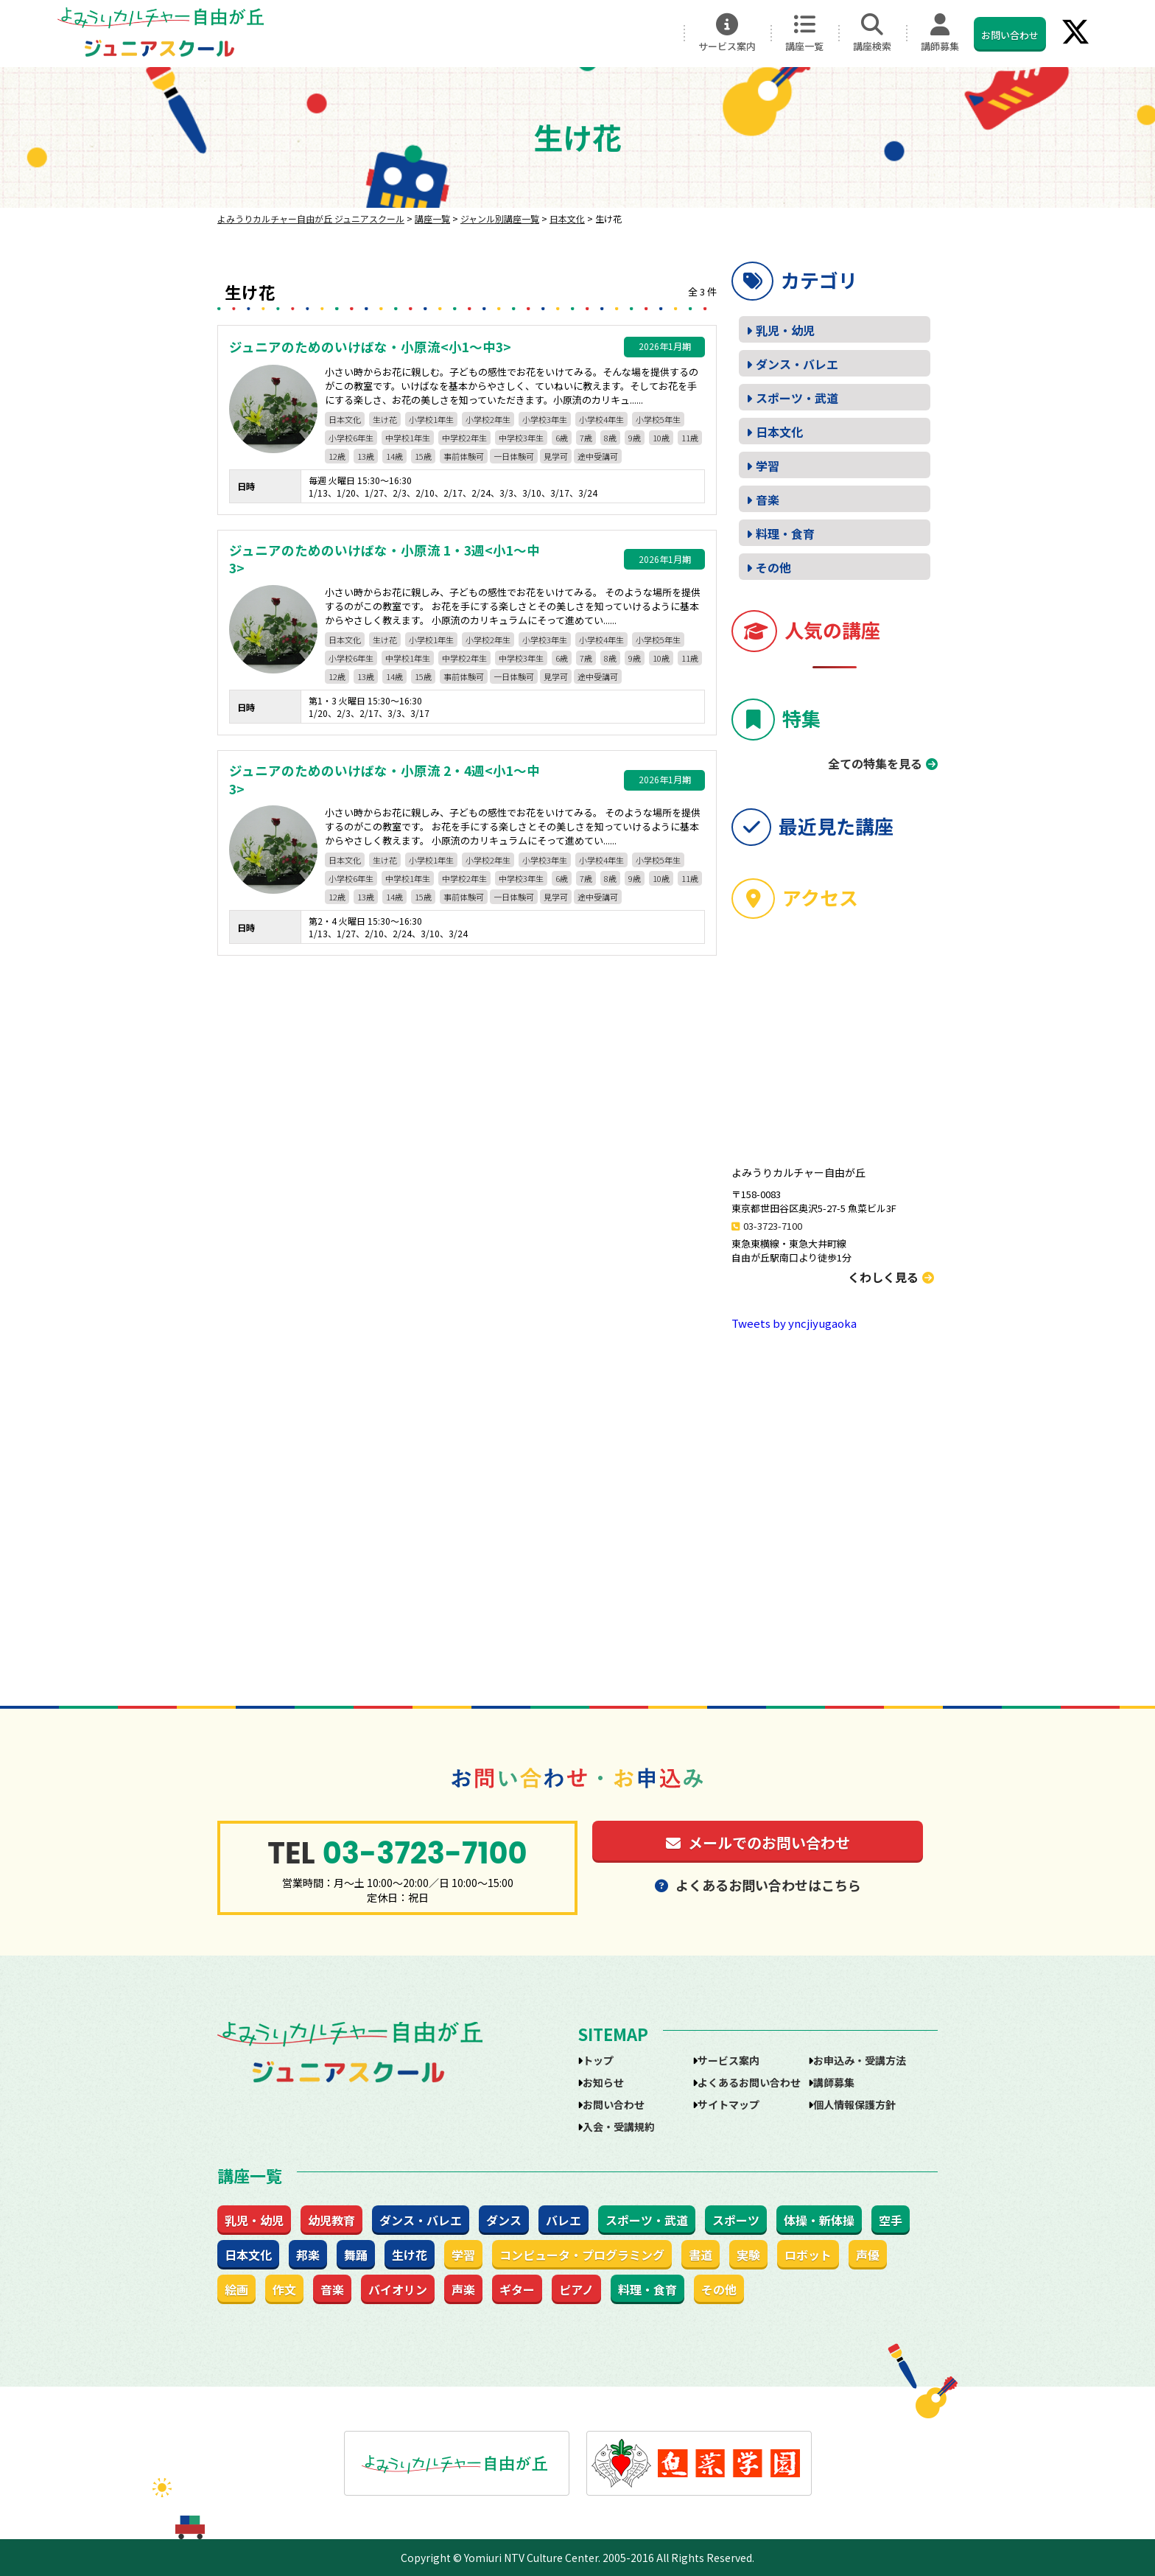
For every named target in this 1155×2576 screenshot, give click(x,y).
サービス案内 (727, 33)
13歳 (365, 456)
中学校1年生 (407, 438)
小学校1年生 (431, 419)
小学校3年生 (544, 419)
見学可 (556, 456)
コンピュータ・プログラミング (581, 2255)
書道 (700, 2255)
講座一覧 (804, 33)
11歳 (689, 438)
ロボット (808, 2255)
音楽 (767, 499)
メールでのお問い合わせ (758, 1842)
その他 (773, 567)
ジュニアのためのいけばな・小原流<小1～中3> (370, 347)
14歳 (394, 456)
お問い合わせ (1010, 35)
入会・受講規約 (619, 2126)
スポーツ (735, 2220)
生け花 (385, 419)
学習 (767, 466)
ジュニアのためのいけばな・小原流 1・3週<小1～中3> (384, 560)
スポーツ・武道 (797, 398)
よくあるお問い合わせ (749, 2082)
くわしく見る (891, 1277)
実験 (748, 2255)
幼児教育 (331, 2220)
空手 (890, 2220)
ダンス (504, 2220)
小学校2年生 (488, 419)
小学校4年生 (601, 419)
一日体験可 (514, 456)
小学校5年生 (658, 419)
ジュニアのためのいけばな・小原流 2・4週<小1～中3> (384, 780)
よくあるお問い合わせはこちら (758, 1884)
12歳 (337, 456)
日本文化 (345, 419)
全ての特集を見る (875, 763)
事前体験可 (463, 456)
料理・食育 (785, 533)
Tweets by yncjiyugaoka (794, 1323)
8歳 (610, 438)
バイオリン (397, 2289)
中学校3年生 (521, 438)
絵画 (236, 2289)
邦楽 (308, 2255)
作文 (284, 2289)
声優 (868, 2255)
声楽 (463, 2289)
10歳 (661, 438)
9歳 (634, 438)
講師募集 (940, 33)
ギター (517, 2289)
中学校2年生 (464, 438)
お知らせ (603, 2082)
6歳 (561, 438)
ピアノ (576, 2289)
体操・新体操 (819, 2220)
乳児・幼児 (785, 330)
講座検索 (872, 33)
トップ (598, 2060)
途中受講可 (598, 456)
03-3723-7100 (772, 1226)
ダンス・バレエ (797, 364)
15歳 (423, 456)
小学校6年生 (351, 438)
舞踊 (356, 2255)
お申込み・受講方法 (859, 2060)
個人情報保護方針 (854, 2104)
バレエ (563, 2220)
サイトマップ (728, 2104)
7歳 (586, 438)
